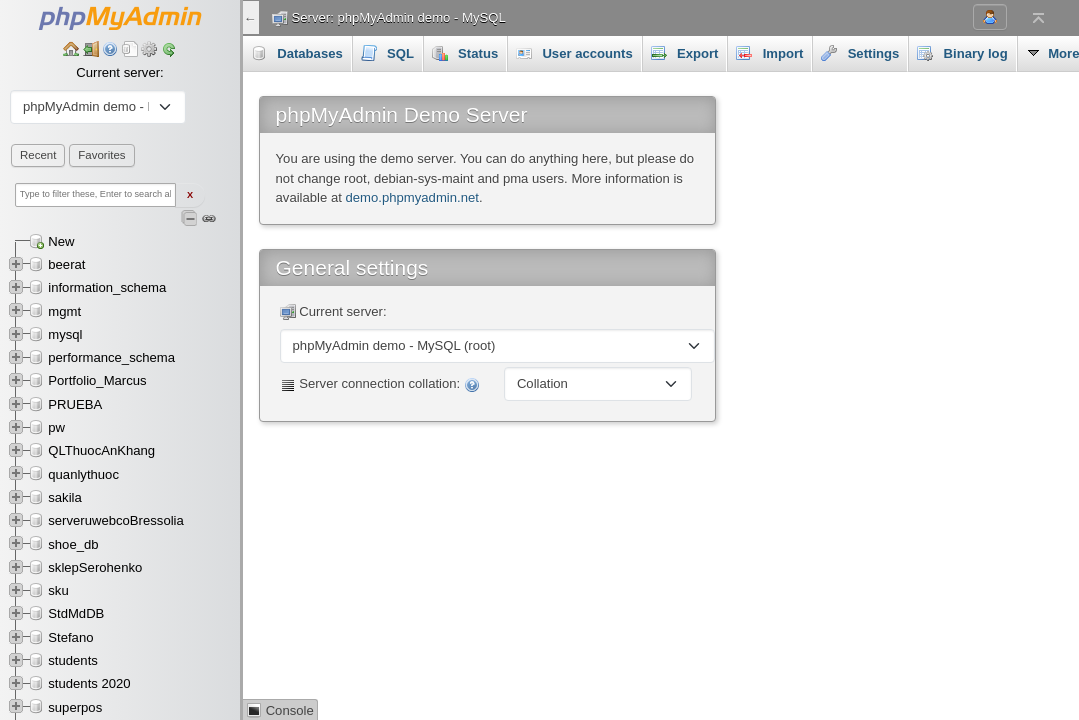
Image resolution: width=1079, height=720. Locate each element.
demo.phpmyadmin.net (412, 197)
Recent (38, 155)
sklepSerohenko (95, 567)
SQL (387, 53)
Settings (860, 53)
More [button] (944, 53)
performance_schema (111, 357)
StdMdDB (76, 613)
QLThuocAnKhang (101, 450)
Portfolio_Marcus (97, 380)
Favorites (101, 155)
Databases (297, 53)
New (61, 241)
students (73, 660)
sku (58, 590)
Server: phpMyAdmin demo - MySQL (399, 17)
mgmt (64, 311)
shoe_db (73, 544)
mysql (65, 334)
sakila (65, 497)
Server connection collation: (380, 384)
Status (465, 53)
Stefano (70, 637)
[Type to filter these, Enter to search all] (95, 195)
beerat (66, 264)
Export (685, 53)
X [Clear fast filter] (190, 195)
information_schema (107, 287)
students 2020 (89, 683)
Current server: (119, 72)
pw (56, 427)
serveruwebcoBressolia (116, 520)
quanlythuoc (83, 474)
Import (769, 53)
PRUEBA (75, 404)
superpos (75, 707)
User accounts (574, 53)
